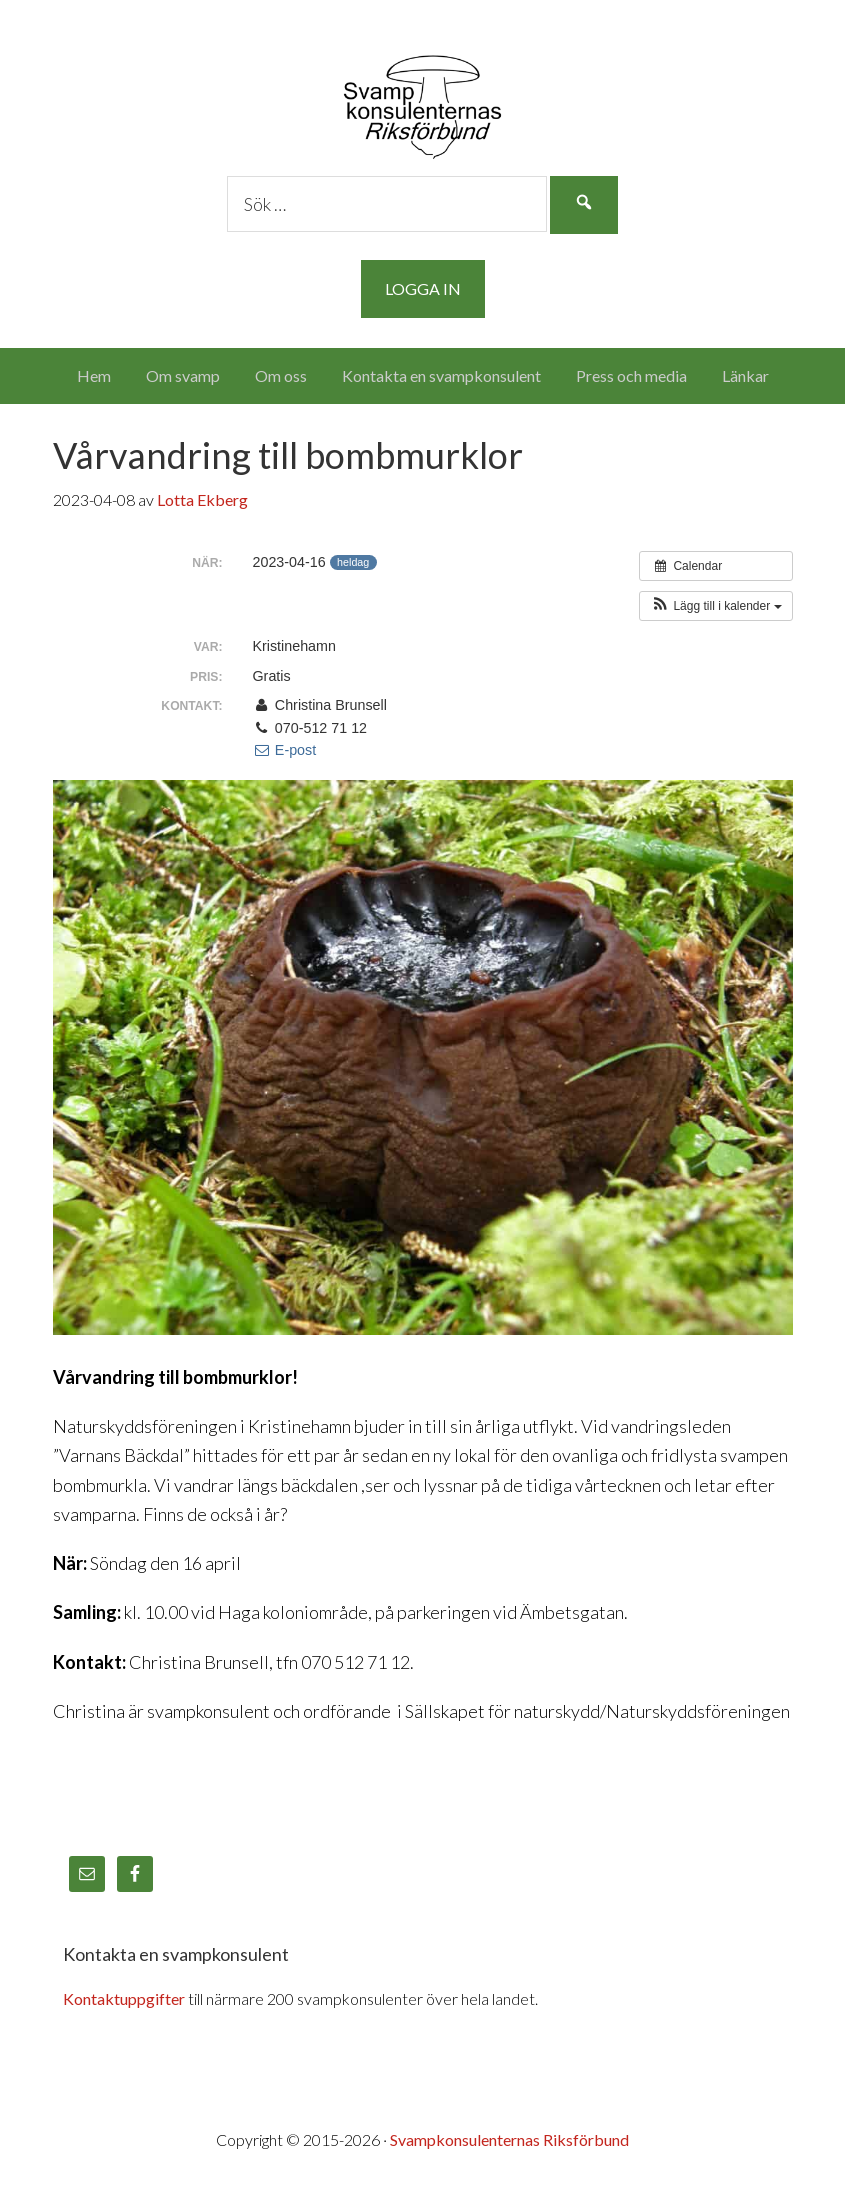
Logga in (423, 288)
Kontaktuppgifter (124, 1998)
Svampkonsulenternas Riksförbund (423, 100)
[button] (715, 606)
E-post (285, 750)
